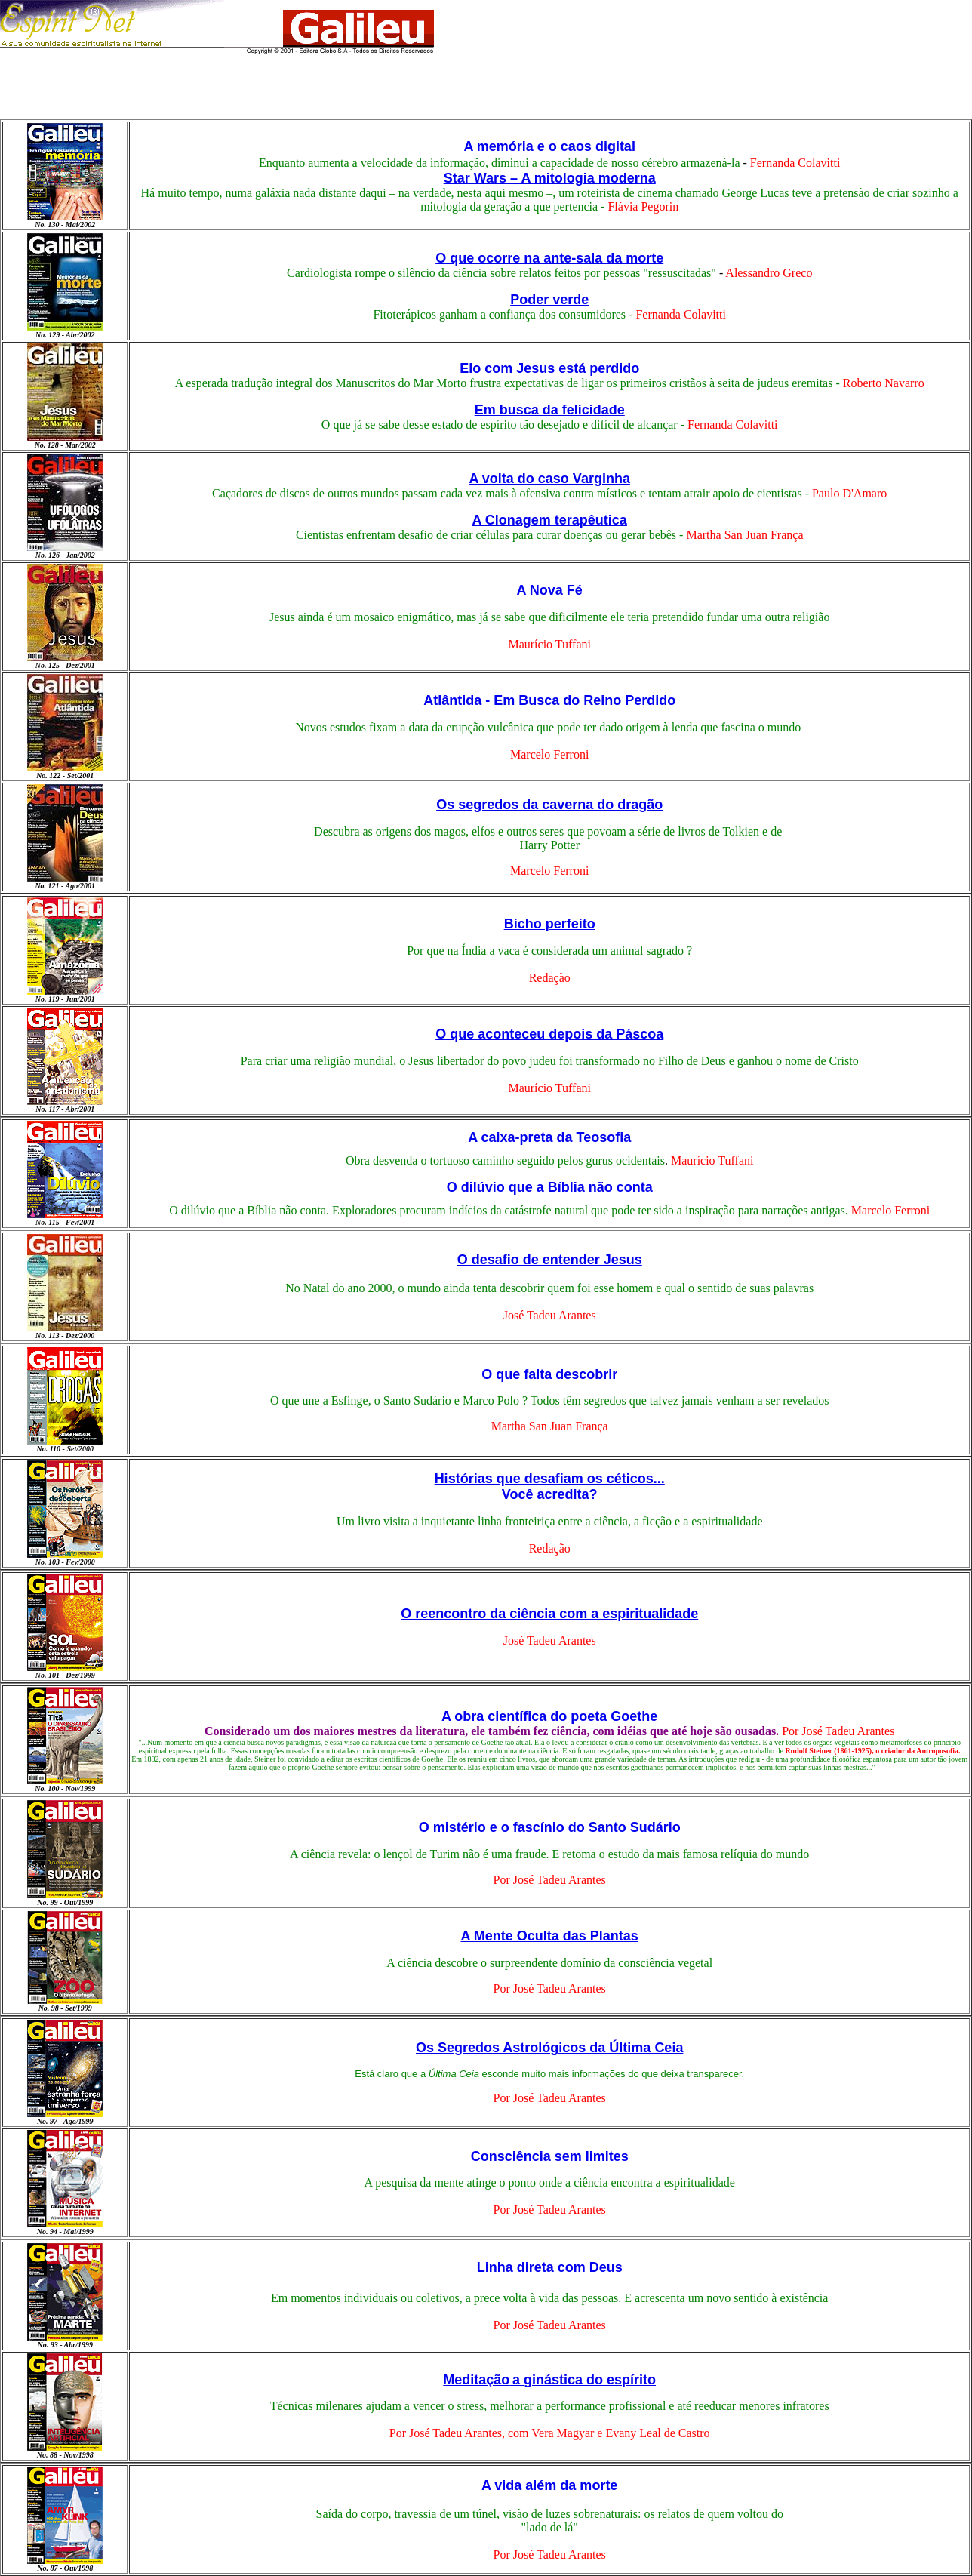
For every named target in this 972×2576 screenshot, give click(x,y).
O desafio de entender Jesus (549, 1259)
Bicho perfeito (549, 923)
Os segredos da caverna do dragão (549, 804)
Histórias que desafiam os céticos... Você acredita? (550, 1486)
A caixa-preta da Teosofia (549, 1137)
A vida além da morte (549, 2485)
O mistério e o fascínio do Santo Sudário (550, 1827)
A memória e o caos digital (549, 146)
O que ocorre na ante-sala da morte (549, 258)
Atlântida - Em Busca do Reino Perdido (549, 700)
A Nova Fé (550, 590)
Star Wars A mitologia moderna (550, 178)
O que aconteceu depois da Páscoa (549, 1034)
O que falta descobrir (549, 1374)
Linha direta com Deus (550, 2267)
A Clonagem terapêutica (549, 520)
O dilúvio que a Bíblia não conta (550, 1187)
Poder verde (549, 299)
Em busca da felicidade (550, 409)
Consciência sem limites (550, 2156)
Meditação (476, 2379)
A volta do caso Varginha (549, 478)
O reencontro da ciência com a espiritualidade (549, 1613)
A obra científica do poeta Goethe (549, 1716)
